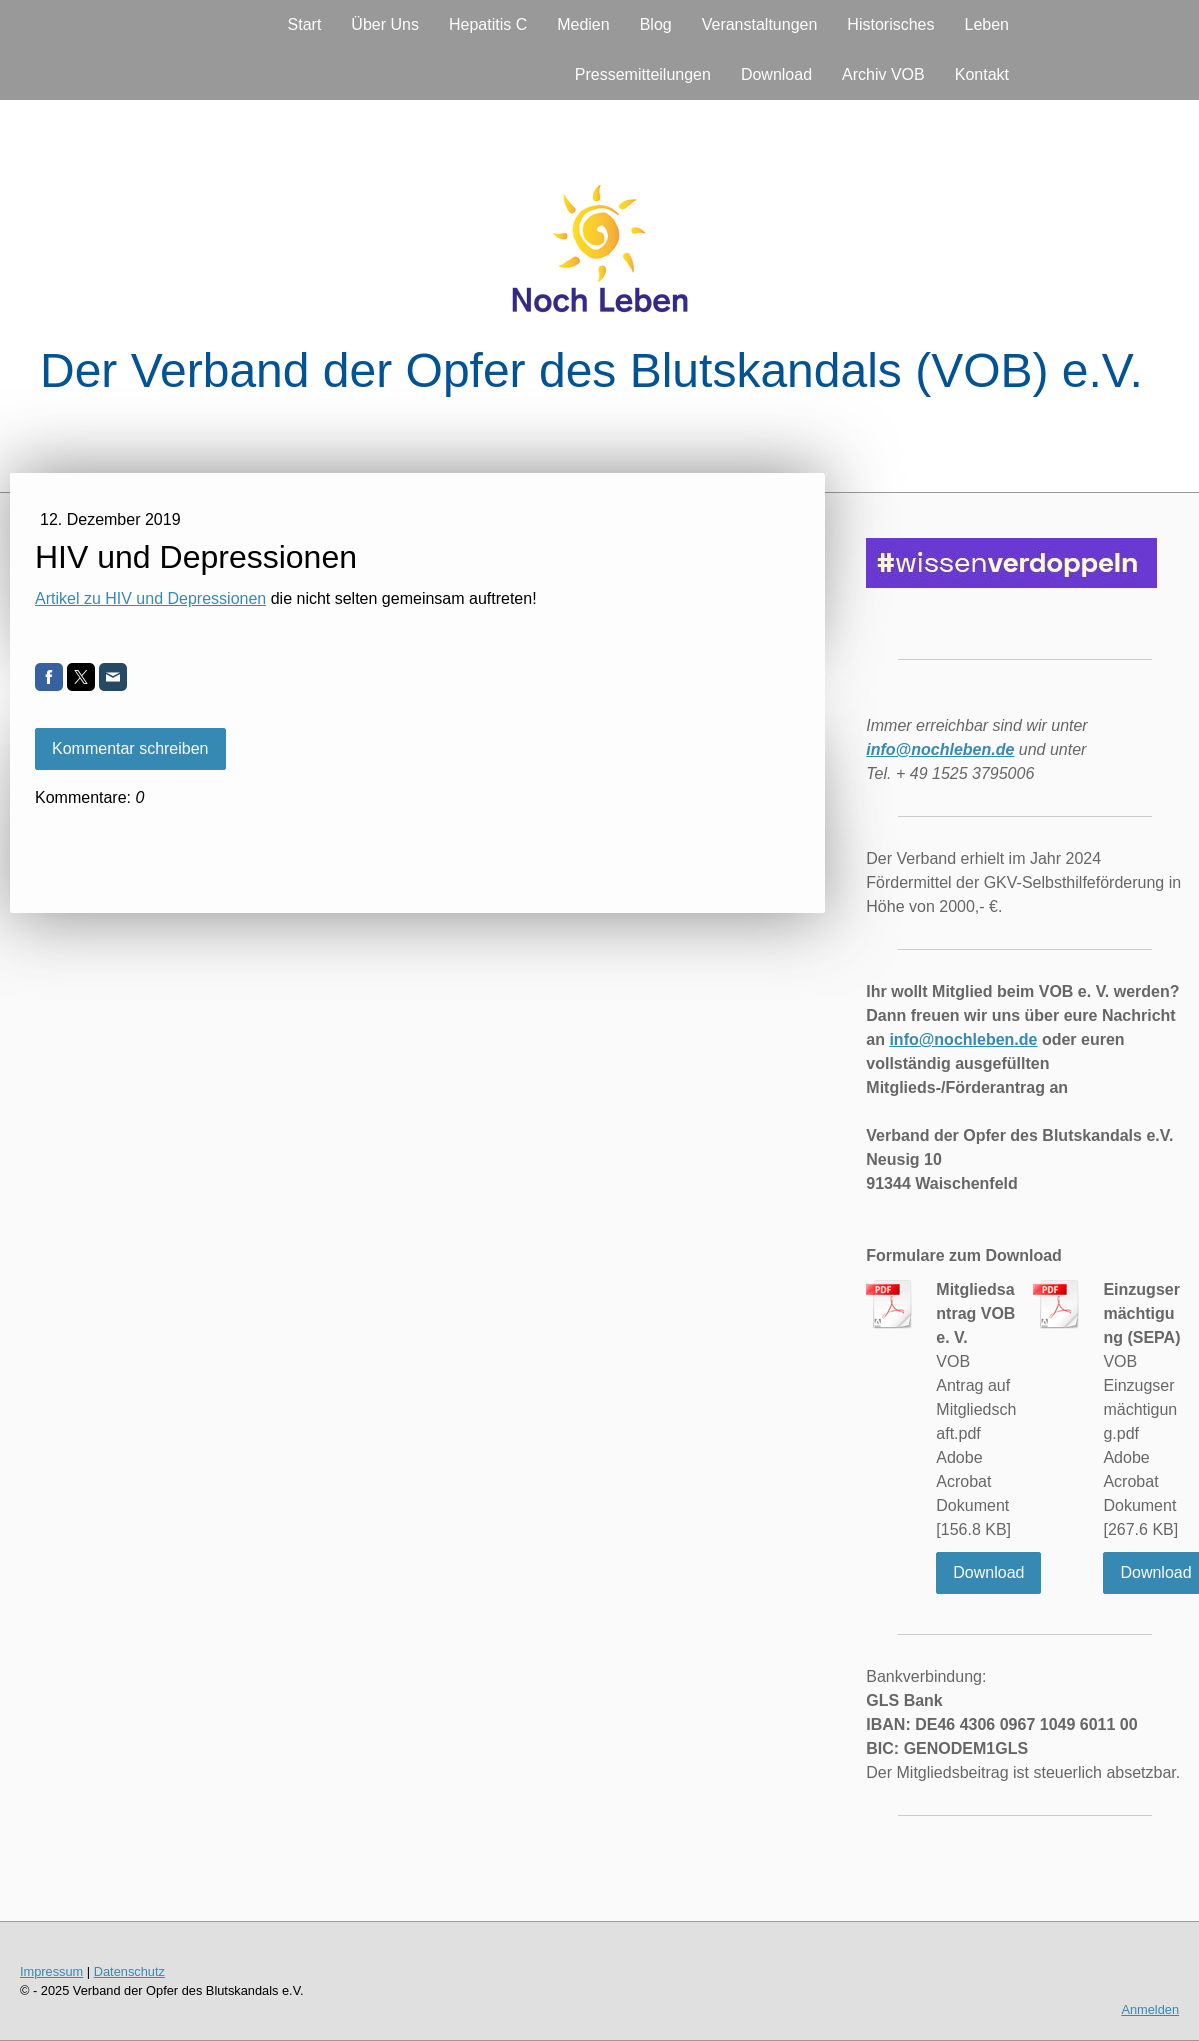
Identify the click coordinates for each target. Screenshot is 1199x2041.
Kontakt (982, 74)
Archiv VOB (883, 74)
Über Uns (385, 24)
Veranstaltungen (760, 24)
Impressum (51, 1971)
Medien (583, 24)
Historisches (890, 24)
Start (305, 24)
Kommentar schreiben (130, 748)
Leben (987, 24)
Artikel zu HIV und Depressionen (150, 598)
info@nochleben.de (963, 1039)
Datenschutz (129, 1971)
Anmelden (1150, 2009)
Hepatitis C (488, 24)
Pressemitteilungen (643, 74)
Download (776, 74)
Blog (656, 24)
